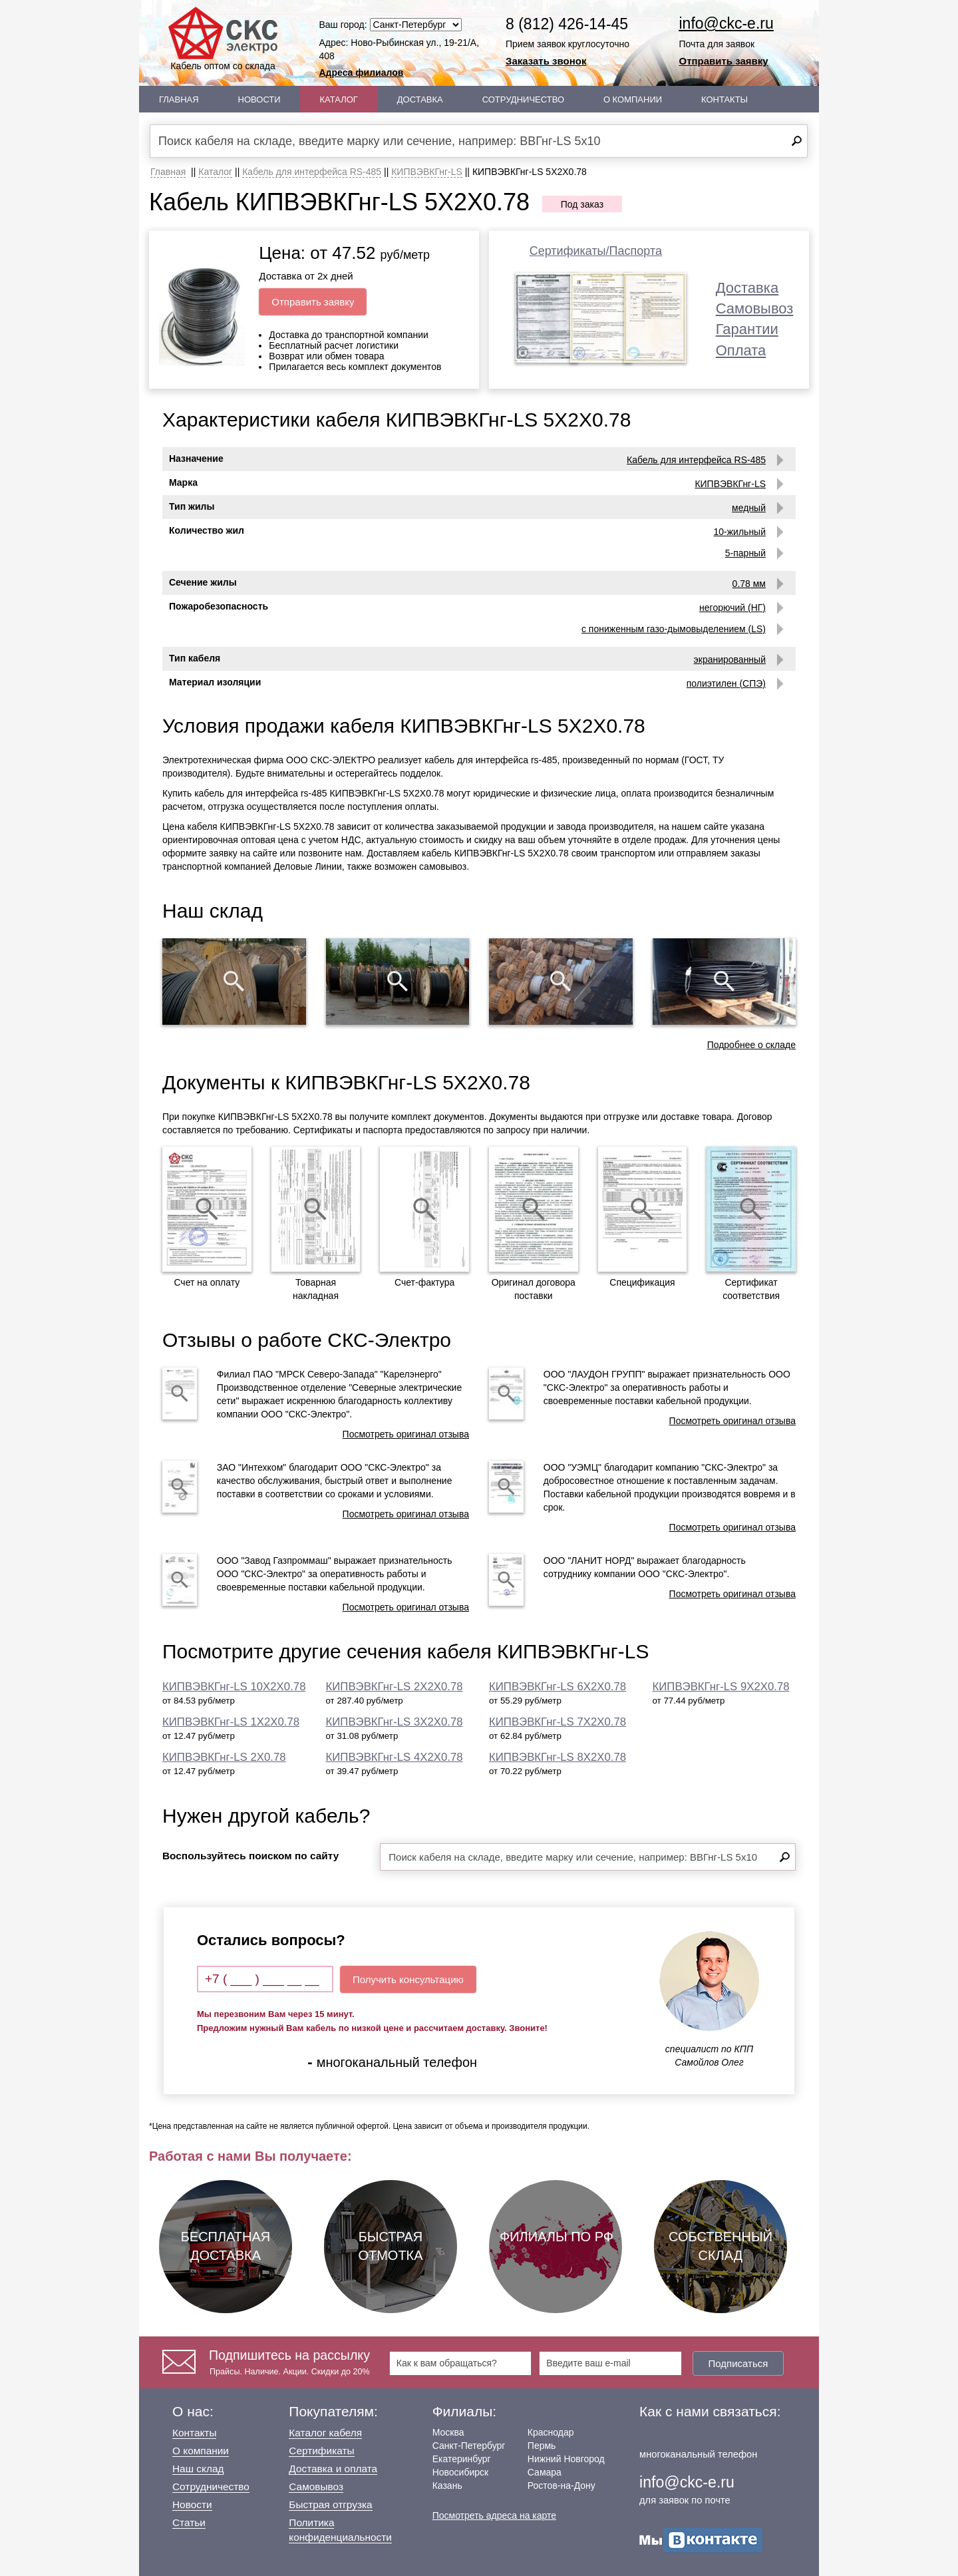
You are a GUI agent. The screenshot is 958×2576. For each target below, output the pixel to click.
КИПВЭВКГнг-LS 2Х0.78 (224, 1757)
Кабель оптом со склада (222, 39)
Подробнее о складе (751, 1044)
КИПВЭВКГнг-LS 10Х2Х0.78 (233, 1686)
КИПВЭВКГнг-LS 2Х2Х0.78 (394, 1686)
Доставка (420, 99)
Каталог (339, 99)
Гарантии (747, 329)
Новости (259, 99)
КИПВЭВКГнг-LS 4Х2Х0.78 (394, 1757)
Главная (179, 99)
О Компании (632, 99)
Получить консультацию (408, 1979)
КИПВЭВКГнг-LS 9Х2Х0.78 (721, 1686)
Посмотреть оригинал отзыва (406, 1434)
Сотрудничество (523, 99)
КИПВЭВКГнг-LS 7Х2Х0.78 (557, 1722)
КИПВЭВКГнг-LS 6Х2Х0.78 (557, 1686)
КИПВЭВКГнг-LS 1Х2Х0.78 (230, 1722)
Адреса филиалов (361, 72)
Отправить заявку (723, 61)
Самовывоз (755, 308)
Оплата (741, 350)
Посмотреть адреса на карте (494, 2515)
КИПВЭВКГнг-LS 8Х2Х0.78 (557, 1757)
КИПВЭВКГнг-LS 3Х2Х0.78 (394, 1722)
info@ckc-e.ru (726, 23)
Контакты (724, 99)
